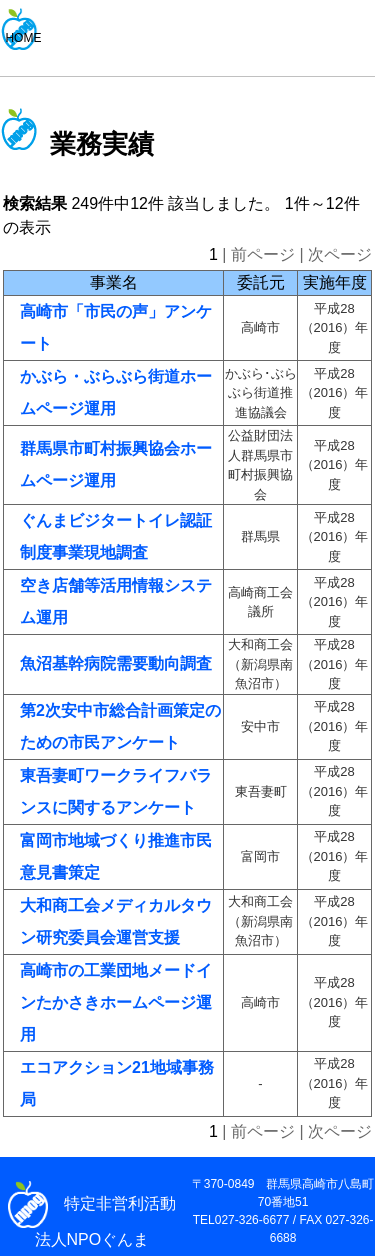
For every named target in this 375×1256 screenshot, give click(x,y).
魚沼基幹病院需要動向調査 (116, 663)
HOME (23, 38)
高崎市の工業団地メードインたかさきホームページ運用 (116, 1002)
